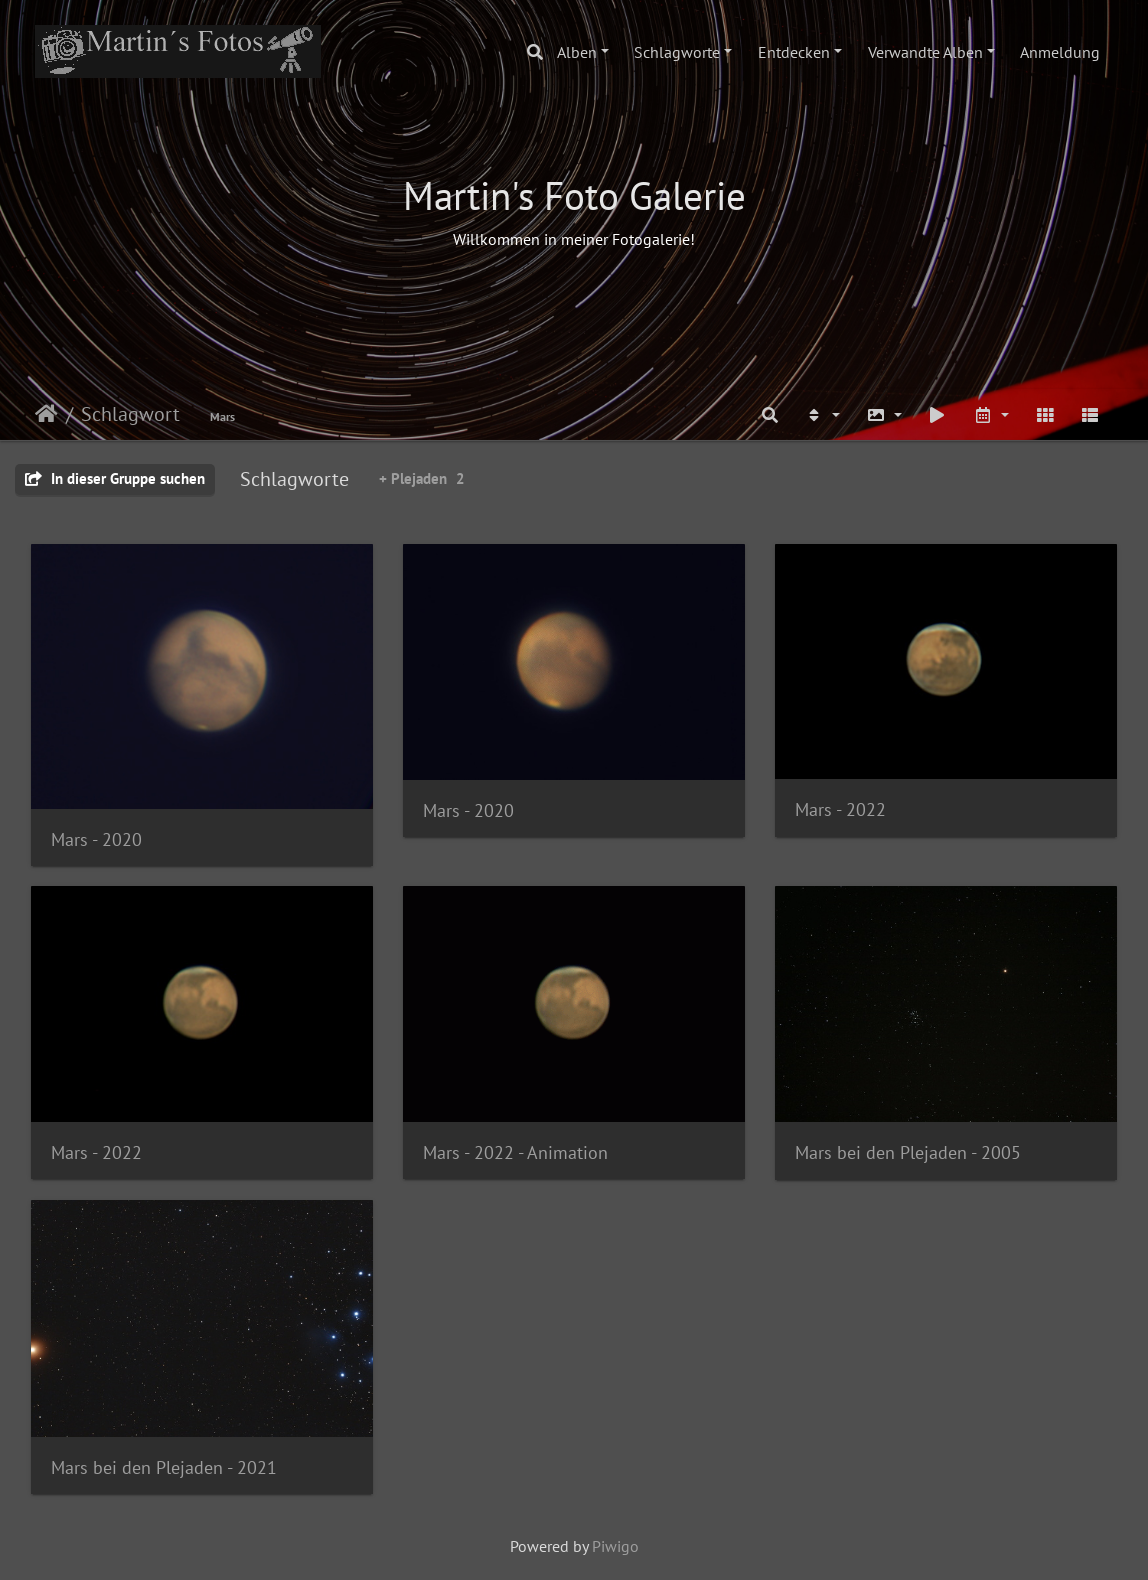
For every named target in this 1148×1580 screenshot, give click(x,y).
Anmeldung (1060, 52)
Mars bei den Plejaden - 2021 (164, 1467)
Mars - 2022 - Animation (515, 1152)
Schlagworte (677, 52)
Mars (222, 416)
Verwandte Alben (925, 52)
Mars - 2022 (840, 809)
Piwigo (615, 1546)
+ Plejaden (422, 478)
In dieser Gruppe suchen (115, 478)
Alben (577, 52)
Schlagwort (130, 414)
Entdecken (794, 52)
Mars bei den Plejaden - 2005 (908, 1152)
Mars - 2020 (96, 839)
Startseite (46, 414)
